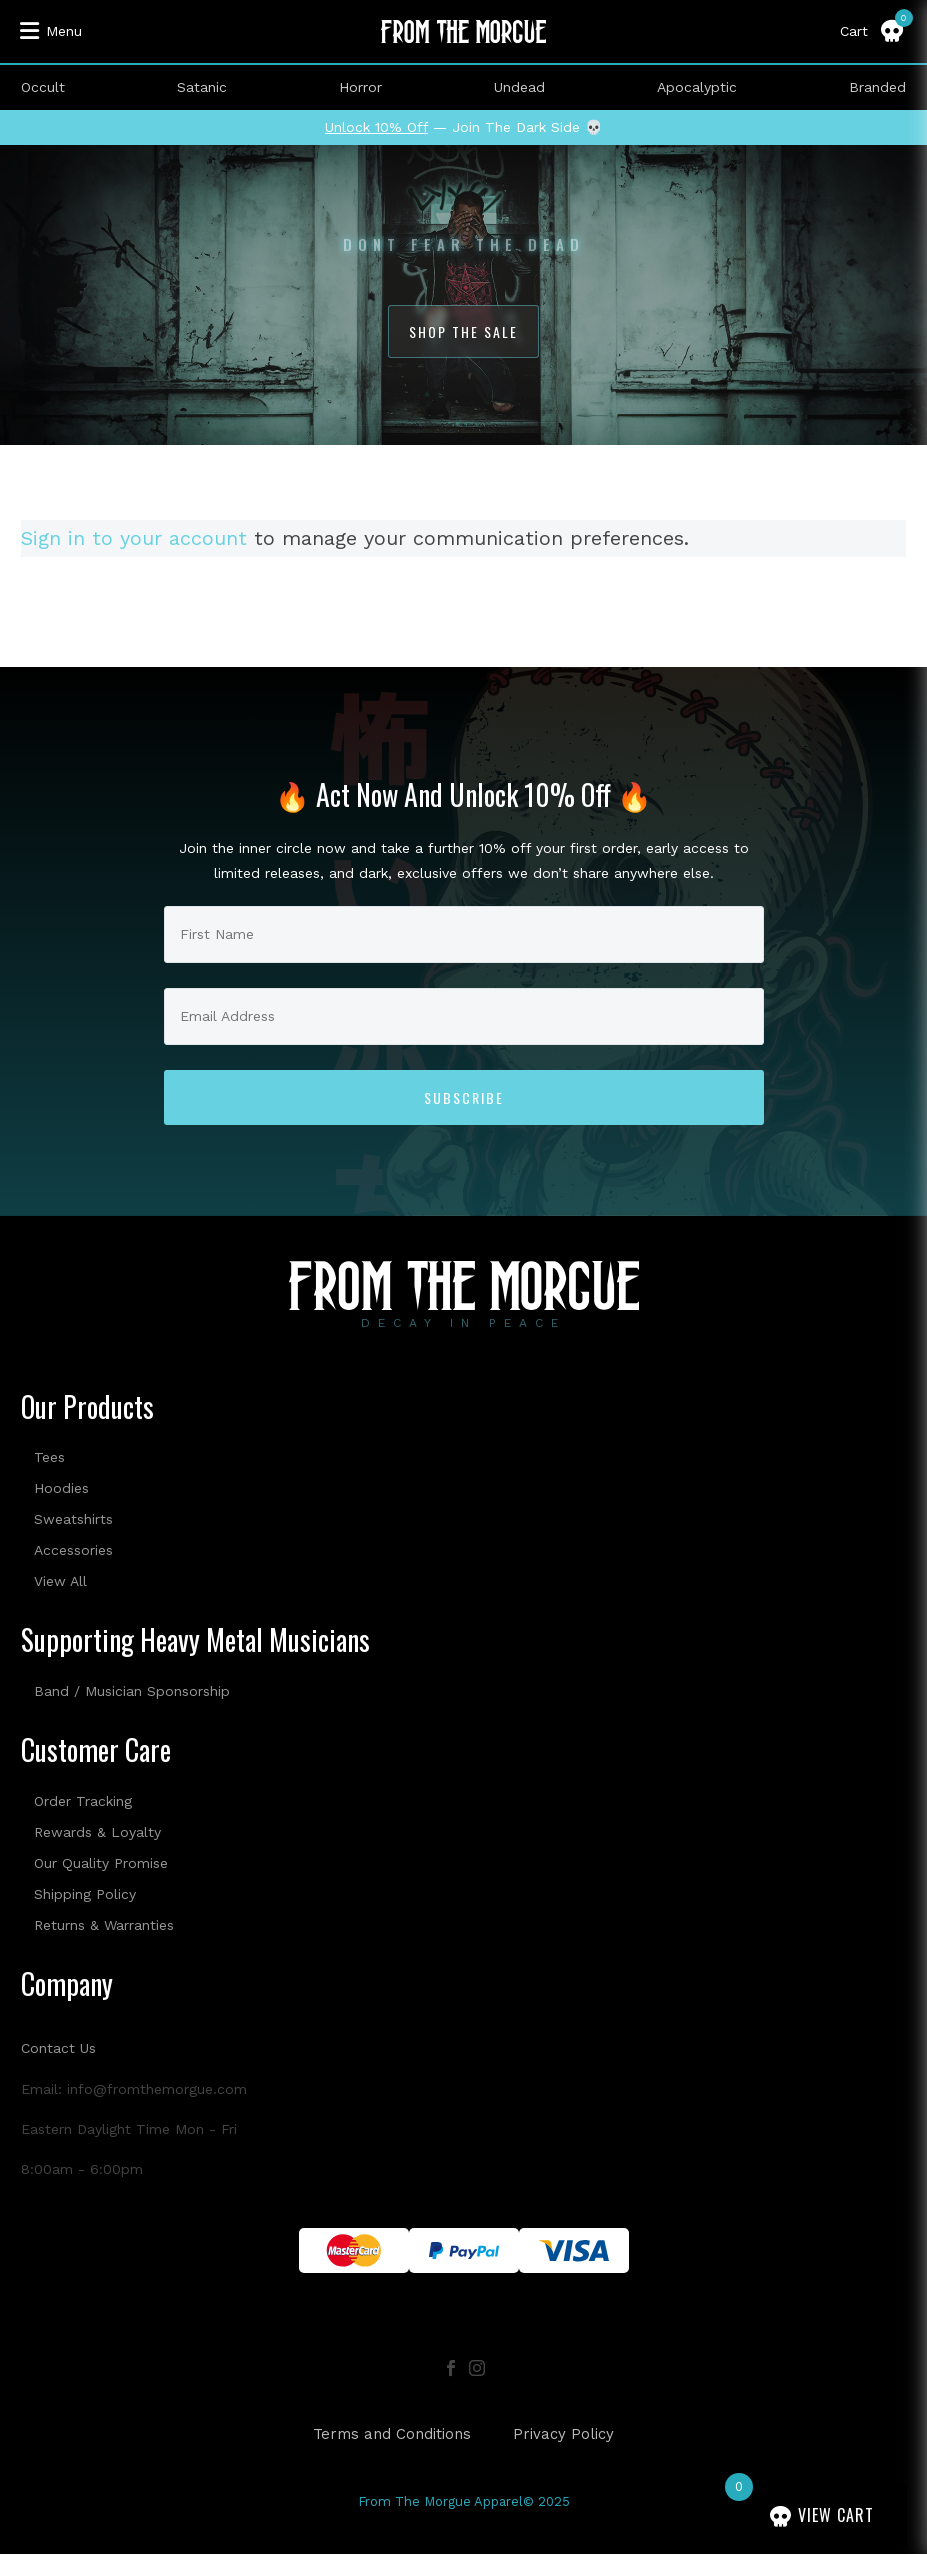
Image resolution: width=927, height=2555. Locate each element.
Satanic (202, 87)
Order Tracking (83, 1801)
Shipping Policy (85, 1894)
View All (60, 1581)
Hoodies (61, 1488)
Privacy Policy (563, 2434)
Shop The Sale (463, 331)
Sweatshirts (73, 1519)
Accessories (73, 1550)
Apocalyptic (697, 87)
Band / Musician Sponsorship (132, 1691)
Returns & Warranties (104, 1925)
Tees (49, 1457)
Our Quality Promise (101, 1863)
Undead (519, 87)
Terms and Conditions (392, 2434)
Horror (360, 87)
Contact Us (58, 2048)
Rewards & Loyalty (97, 1832)
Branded (877, 87)
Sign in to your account (134, 538)
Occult (43, 87)
